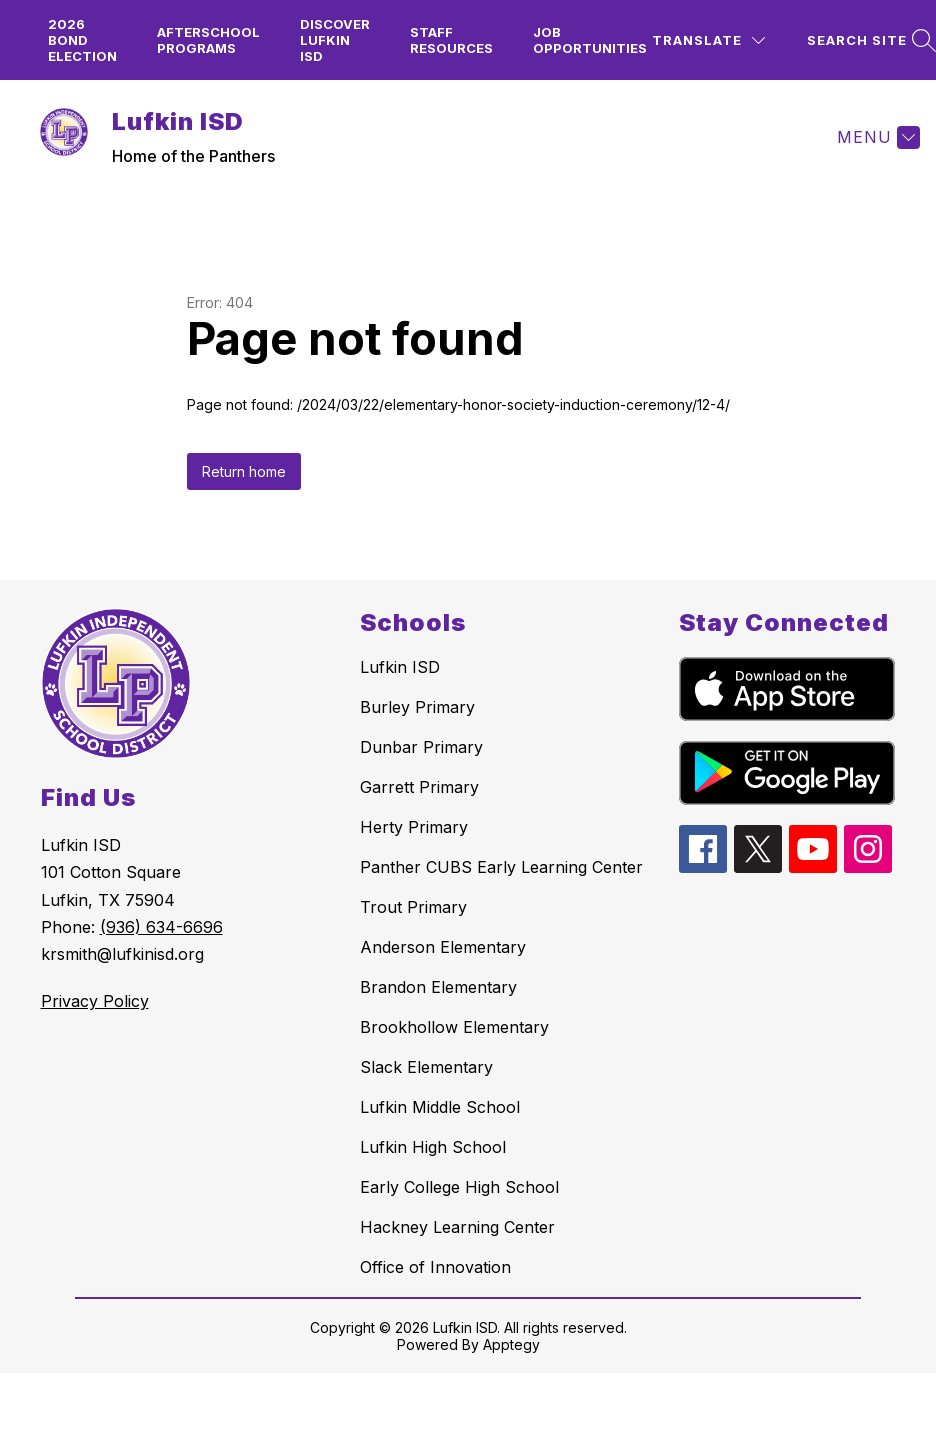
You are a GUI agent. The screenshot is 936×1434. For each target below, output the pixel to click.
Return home (244, 471)
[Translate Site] (708, 40)
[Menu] (876, 137)
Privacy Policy (95, 1001)
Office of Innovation (435, 1267)
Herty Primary (414, 827)
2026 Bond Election (82, 40)
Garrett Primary (419, 787)
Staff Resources (451, 40)
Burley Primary (417, 707)
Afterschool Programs (208, 40)
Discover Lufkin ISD (335, 40)
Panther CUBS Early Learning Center (501, 867)
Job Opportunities (590, 40)
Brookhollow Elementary (454, 1027)
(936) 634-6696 (161, 927)
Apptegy (511, 1344)
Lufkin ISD (400, 667)
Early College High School (459, 1187)
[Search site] (869, 40)
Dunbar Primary (421, 747)
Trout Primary (413, 907)
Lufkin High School (433, 1147)
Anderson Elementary (443, 947)
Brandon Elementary (438, 987)
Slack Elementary (426, 1067)
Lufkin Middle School (440, 1107)
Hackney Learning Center (457, 1227)
